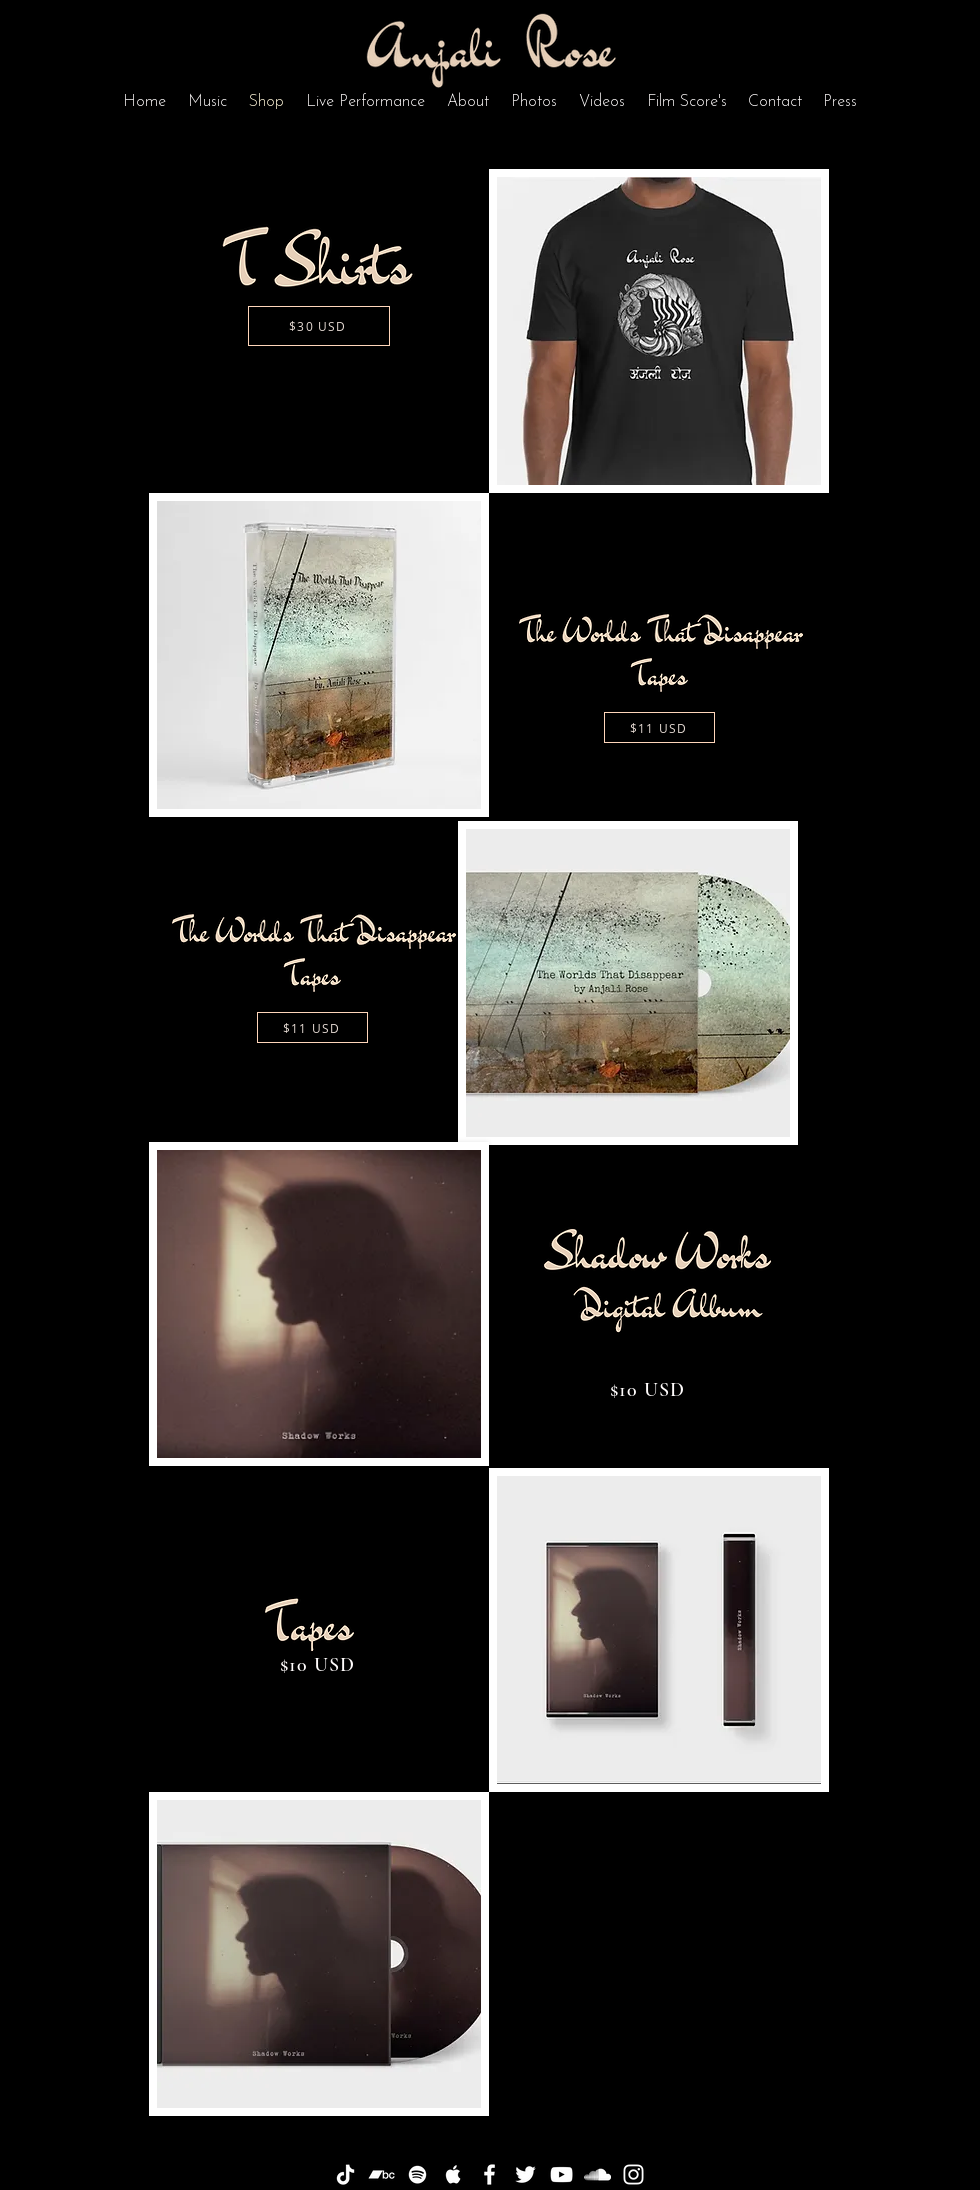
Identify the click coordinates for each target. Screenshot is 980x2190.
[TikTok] (345, 2174)
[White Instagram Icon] (633, 2174)
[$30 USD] (319, 326)
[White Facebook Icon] (489, 2174)
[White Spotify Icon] (417, 2174)
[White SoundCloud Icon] (597, 2174)
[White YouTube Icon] (561, 2174)
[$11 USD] (659, 727)
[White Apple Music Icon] (453, 2174)
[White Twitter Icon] (525, 2174)
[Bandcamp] (381, 2174)
